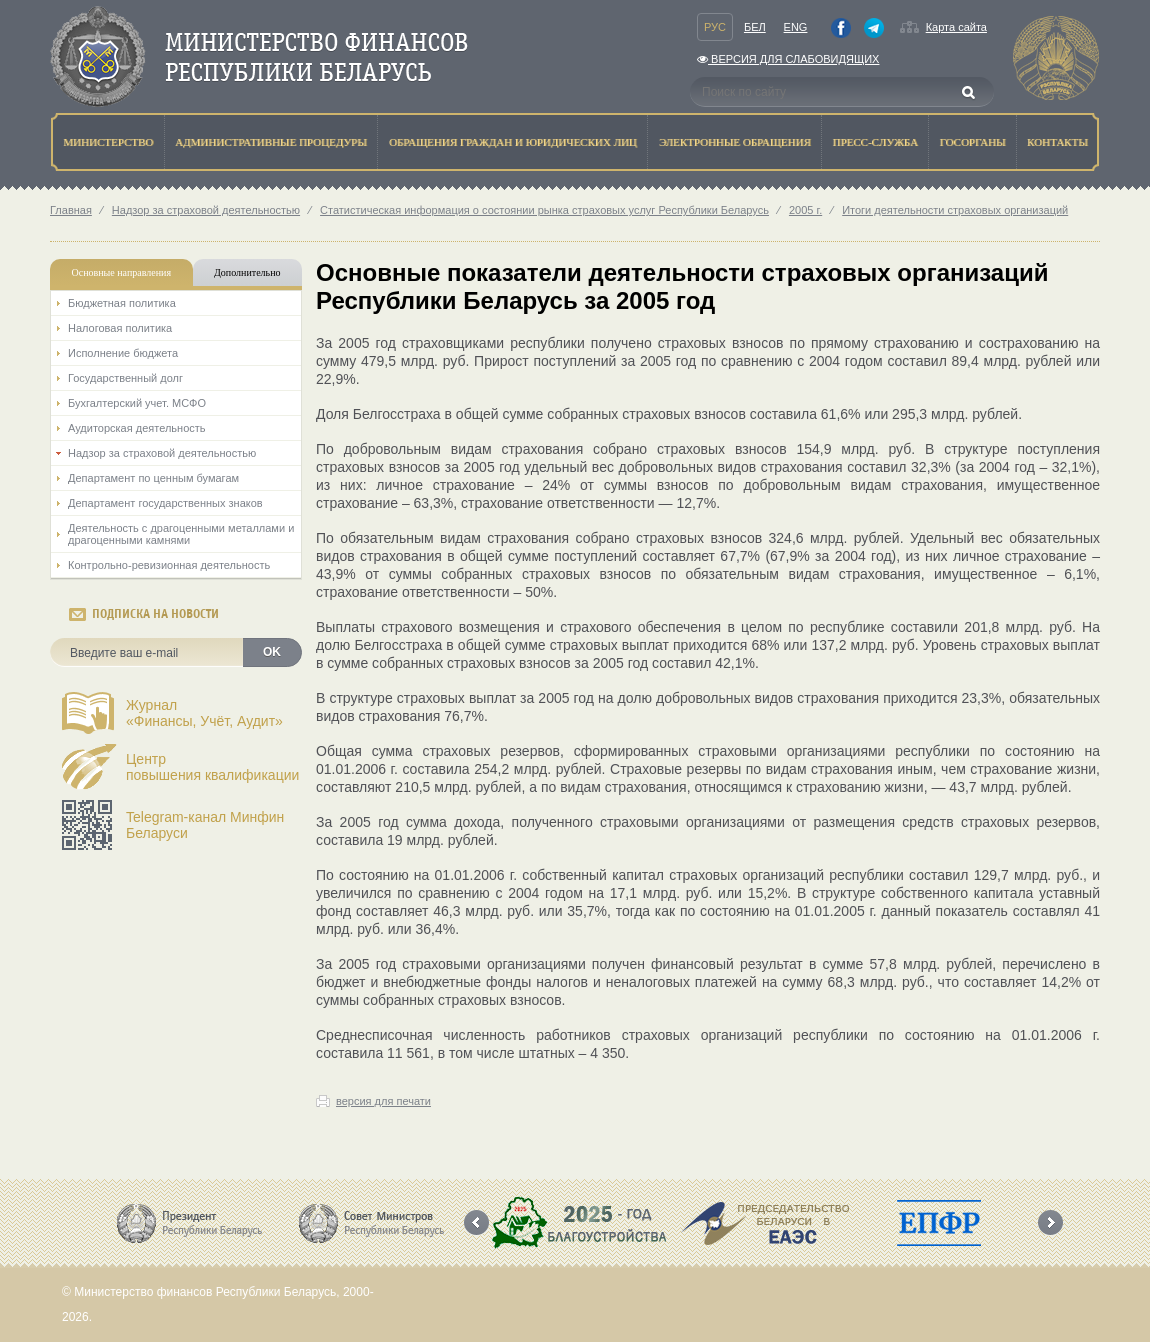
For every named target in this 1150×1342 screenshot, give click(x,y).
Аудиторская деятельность (137, 428)
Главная (71, 210)
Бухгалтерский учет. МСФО (137, 403)
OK (272, 652)
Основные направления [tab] (122, 272)
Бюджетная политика (122, 303)
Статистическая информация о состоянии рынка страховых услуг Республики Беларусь (544, 210)
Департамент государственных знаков (165, 503)
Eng (796, 27)
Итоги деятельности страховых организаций (955, 210)
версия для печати (383, 1101)
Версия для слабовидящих (788, 59)
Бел (755, 27)
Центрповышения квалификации (212, 767)
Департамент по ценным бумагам (153, 478)
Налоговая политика (120, 328)
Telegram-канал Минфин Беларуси (205, 825)
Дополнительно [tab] (247, 272)
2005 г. (805, 210)
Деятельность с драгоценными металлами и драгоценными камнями (181, 534)
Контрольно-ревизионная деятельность (169, 565)
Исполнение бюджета (123, 353)
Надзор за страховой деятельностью (206, 210)
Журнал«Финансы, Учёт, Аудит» (204, 713)
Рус (715, 27)
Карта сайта (956, 27)
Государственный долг (125, 378)
